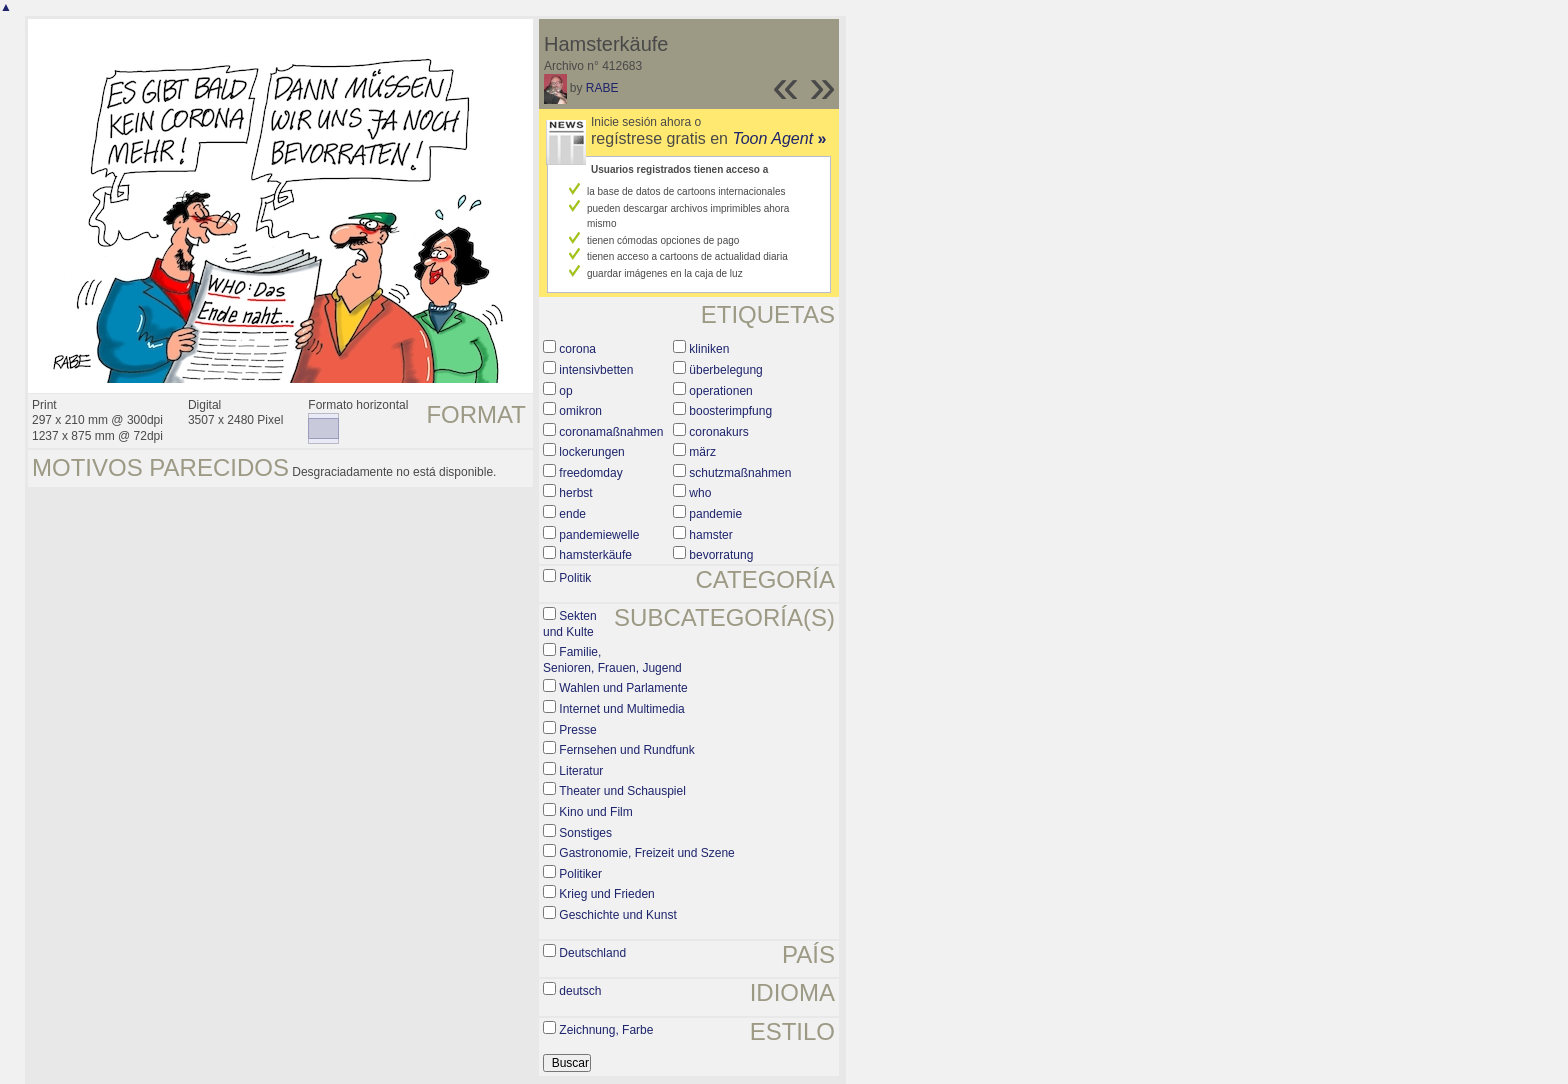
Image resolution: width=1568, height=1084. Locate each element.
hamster (710, 535)
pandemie (715, 514)
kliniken (709, 349)
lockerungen (591, 452)
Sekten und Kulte (570, 624)
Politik (575, 578)
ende (572, 514)
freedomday (590, 473)
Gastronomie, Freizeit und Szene (646, 853)
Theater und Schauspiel (622, 791)
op (565, 391)
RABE (602, 88)
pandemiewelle (599, 535)
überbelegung (725, 370)
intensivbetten (596, 370)
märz (702, 452)
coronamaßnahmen (611, 432)
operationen (720, 391)
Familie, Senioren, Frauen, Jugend (612, 660)
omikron (580, 411)
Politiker (580, 874)
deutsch (580, 991)
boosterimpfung (730, 411)
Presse (577, 730)
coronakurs (718, 432)
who (700, 493)
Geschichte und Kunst (617, 915)
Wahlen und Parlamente (623, 688)
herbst (575, 493)
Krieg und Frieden (606, 894)
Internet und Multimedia (621, 709)
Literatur (581, 771)
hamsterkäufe (595, 555)
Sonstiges (585, 833)
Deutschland (592, 953)
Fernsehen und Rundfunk (626, 750)
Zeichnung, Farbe (606, 1030)
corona (577, 349)
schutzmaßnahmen (740, 473)
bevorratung (721, 555)
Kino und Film (595, 812)
